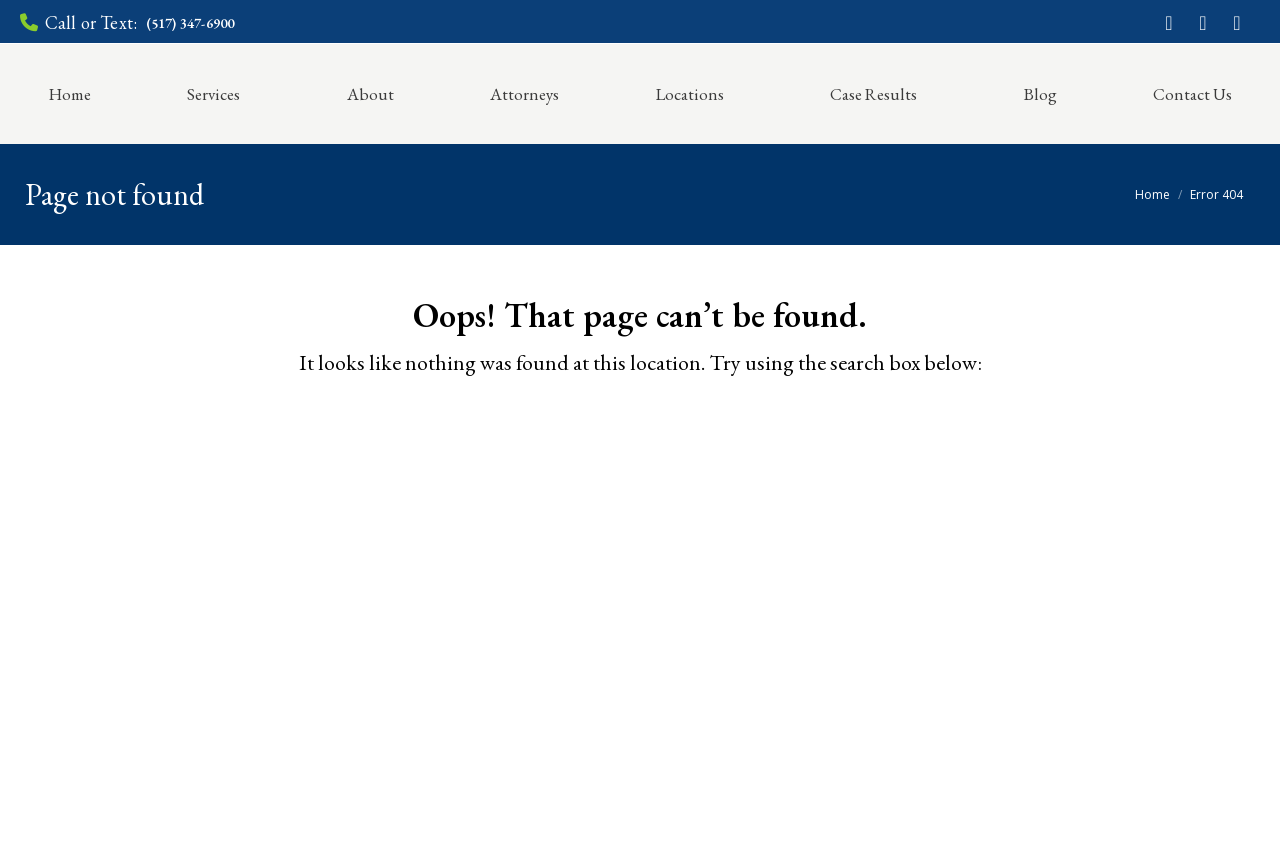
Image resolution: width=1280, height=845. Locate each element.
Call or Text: (127, 23)
